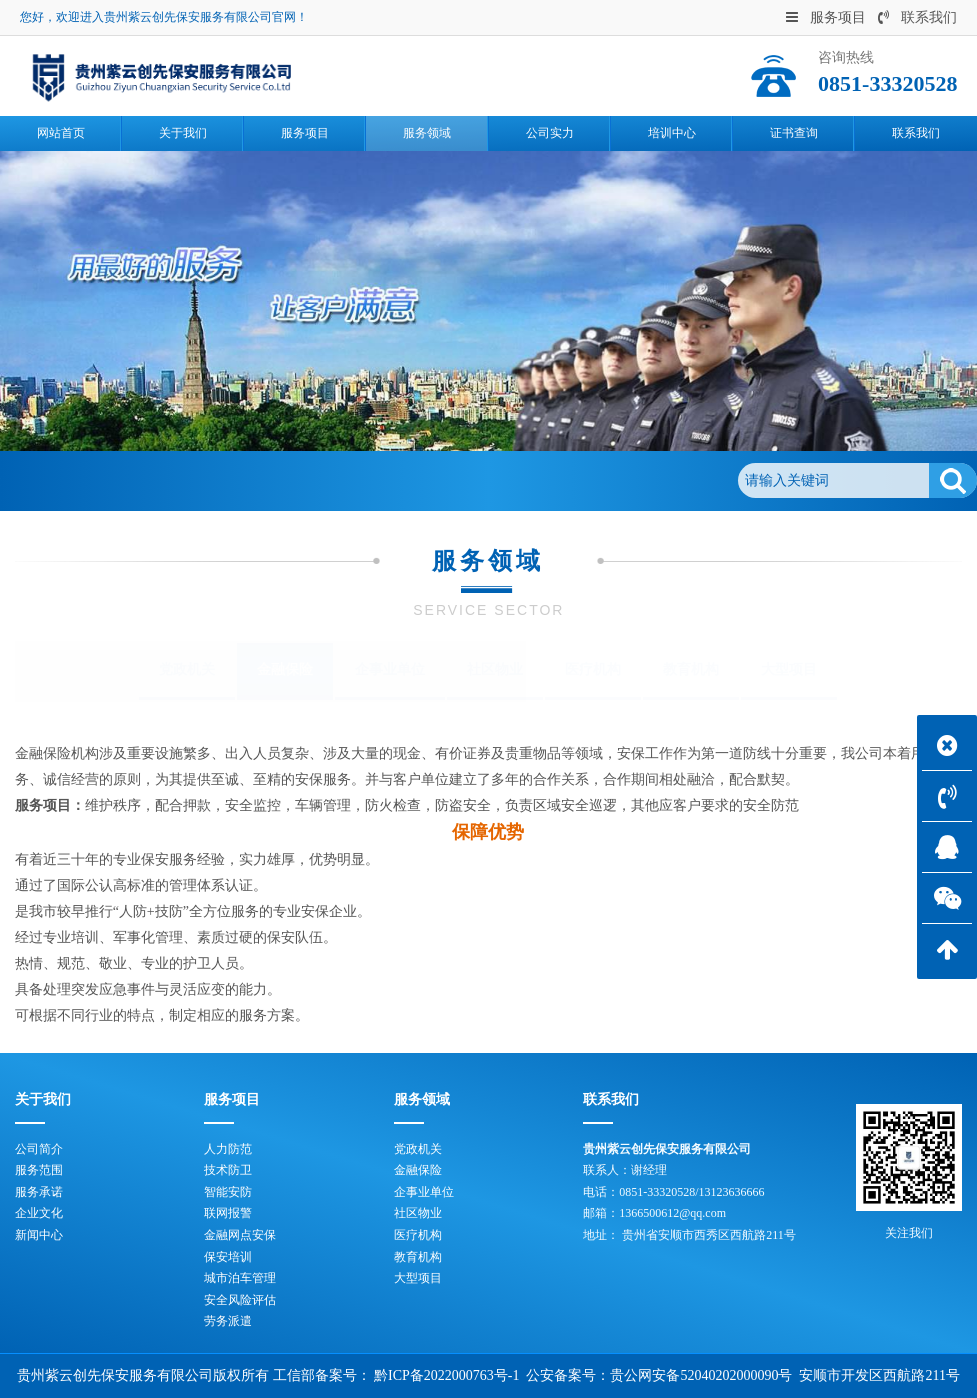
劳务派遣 (228, 1321)
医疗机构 (593, 669)
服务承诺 (39, 1192)
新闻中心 (39, 1235)
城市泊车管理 (240, 1278)
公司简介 (39, 1149)
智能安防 (228, 1192)
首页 (110, 480)
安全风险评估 (240, 1300)
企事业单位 (390, 669)
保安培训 (228, 1257)
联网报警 (228, 1213)
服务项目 (826, 17)
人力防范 (228, 1149)
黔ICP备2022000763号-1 (446, 1375)
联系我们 (917, 17)
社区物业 (495, 669)
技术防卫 (228, 1170)
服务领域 (177, 480)
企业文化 (39, 1213)
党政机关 (187, 669)
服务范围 (39, 1170)
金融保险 (258, 480)
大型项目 (789, 669)
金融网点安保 (240, 1235)
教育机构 (691, 669)
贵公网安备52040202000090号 (701, 1375)
